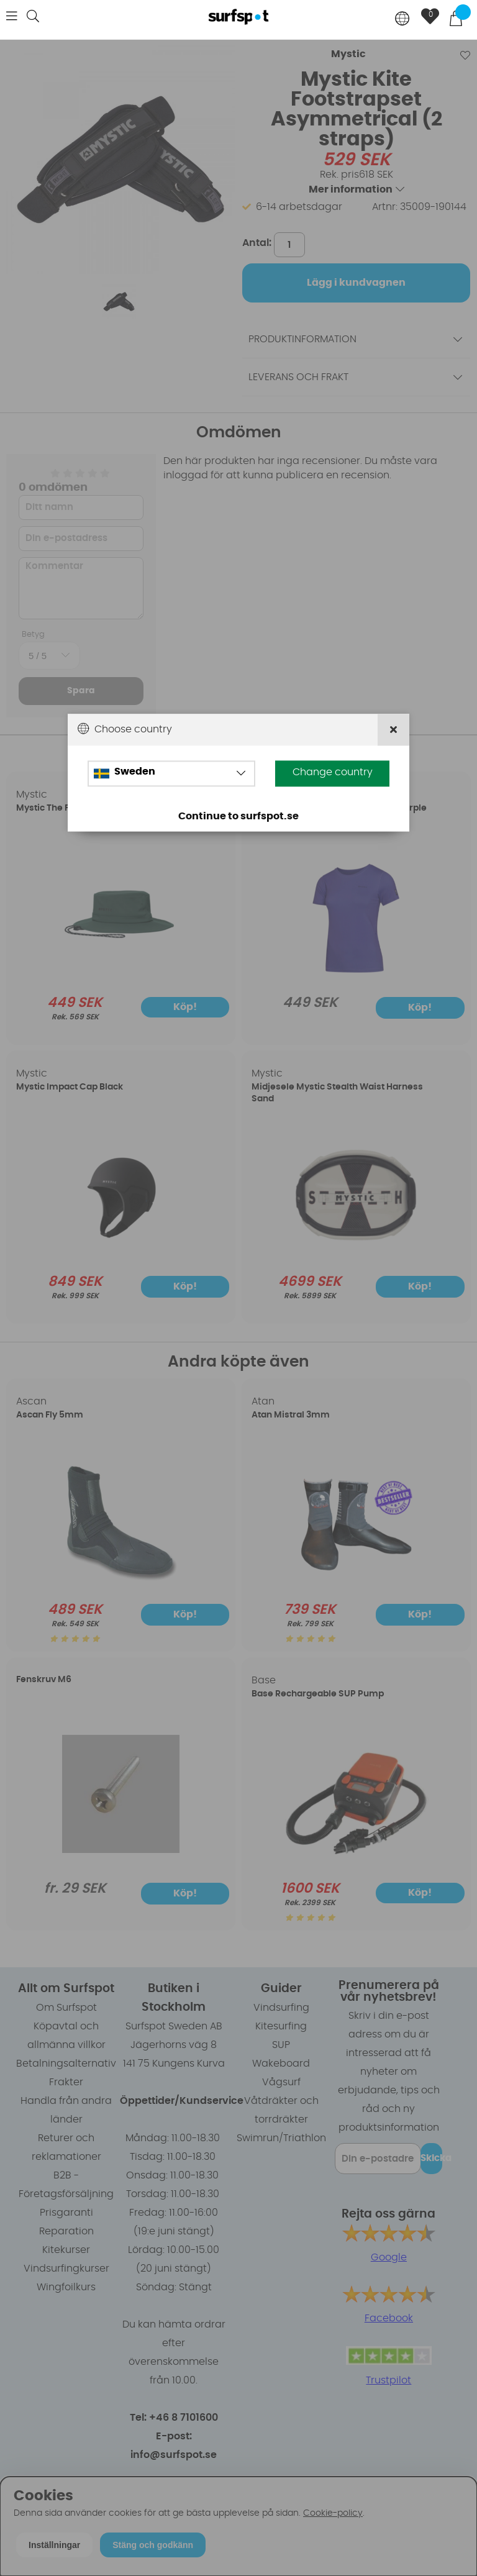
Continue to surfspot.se (238, 817)
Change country (333, 773)
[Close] (393, 730)
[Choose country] (402, 19)
